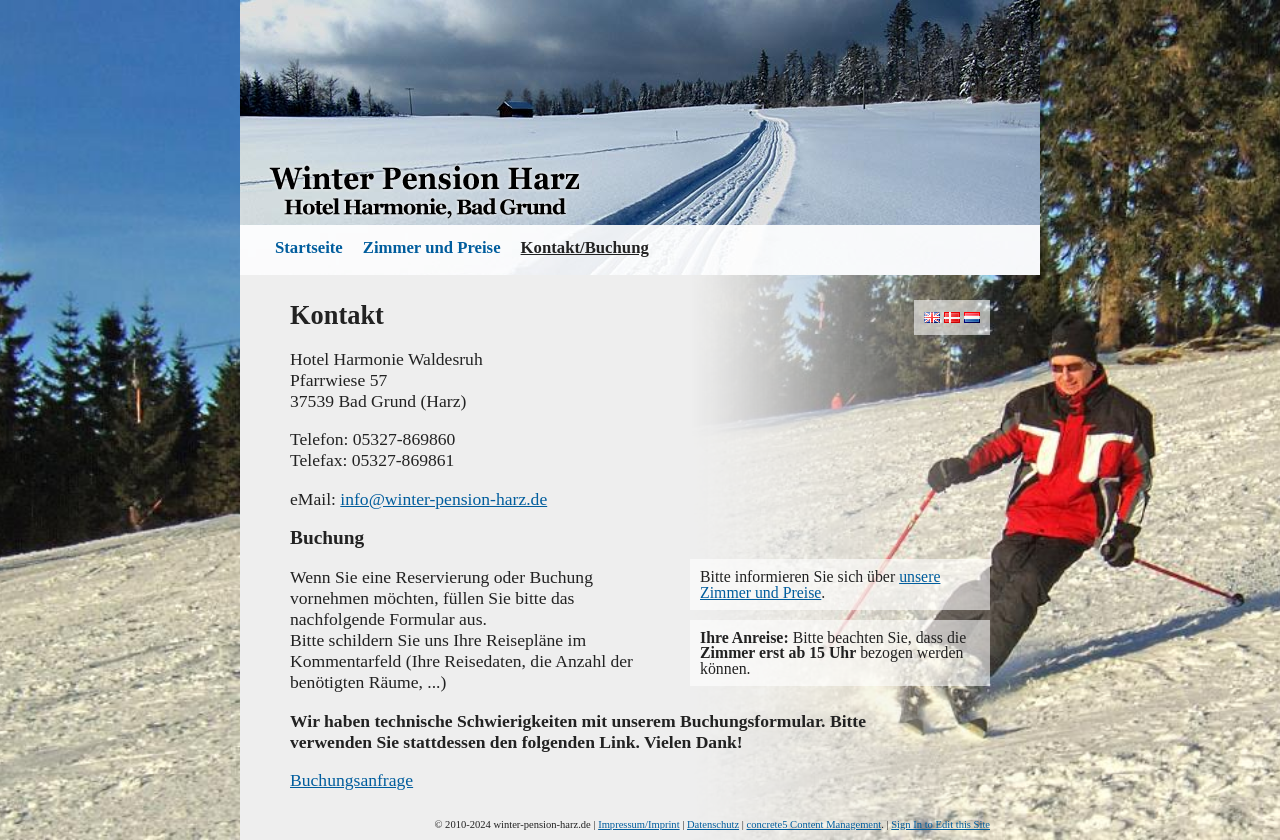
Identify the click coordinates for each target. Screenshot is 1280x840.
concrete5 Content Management (814, 824)
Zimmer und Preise (432, 247)
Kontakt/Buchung (585, 247)
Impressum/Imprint (638, 824)
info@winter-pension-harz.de (443, 499)
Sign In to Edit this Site (940, 824)
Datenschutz (713, 824)
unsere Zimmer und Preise (820, 584)
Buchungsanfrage (351, 780)
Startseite (309, 247)
